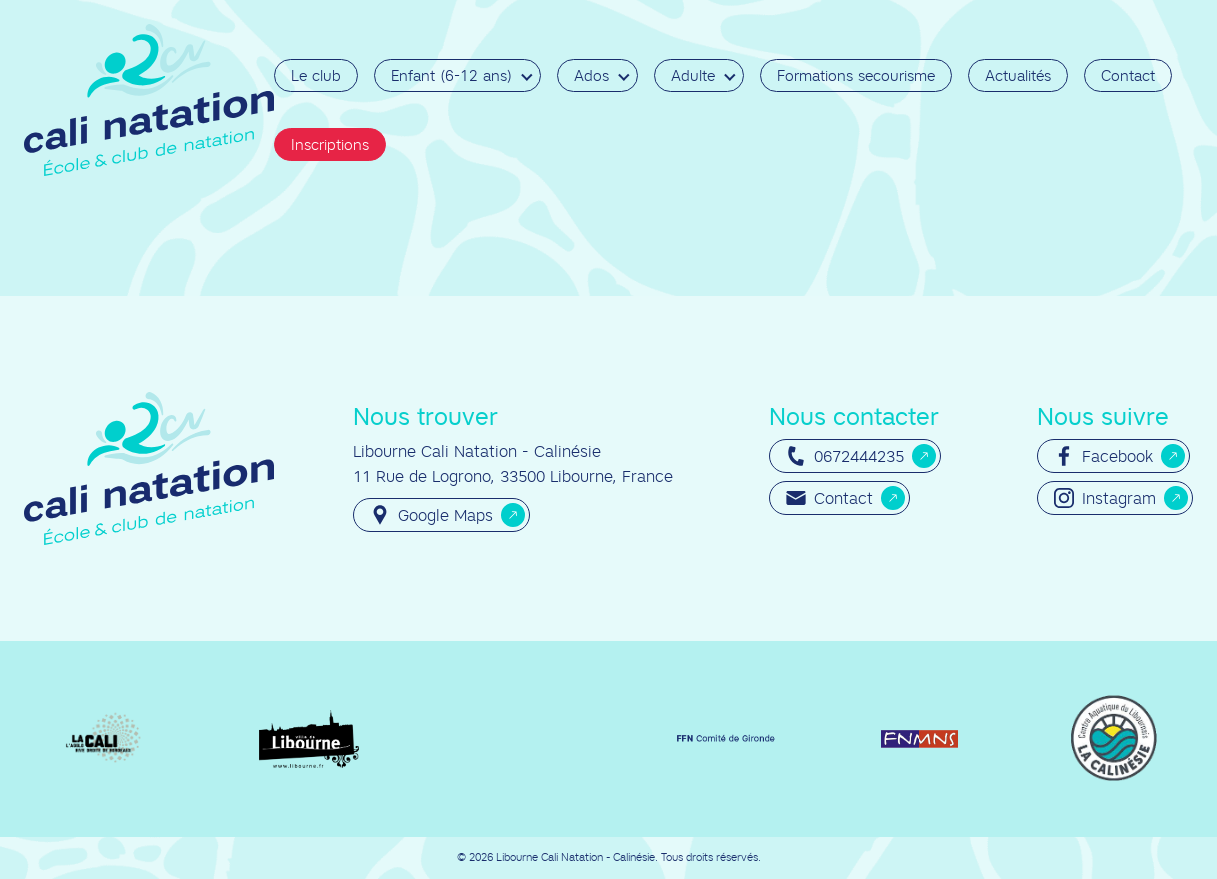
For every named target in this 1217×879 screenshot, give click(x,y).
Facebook (1103, 456)
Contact (1128, 75)
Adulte (693, 75)
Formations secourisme (856, 75)
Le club (316, 75)
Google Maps (431, 515)
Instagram (1105, 498)
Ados (591, 75)
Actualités (1018, 75)
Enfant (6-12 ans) (451, 75)
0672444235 (845, 456)
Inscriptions (330, 144)
